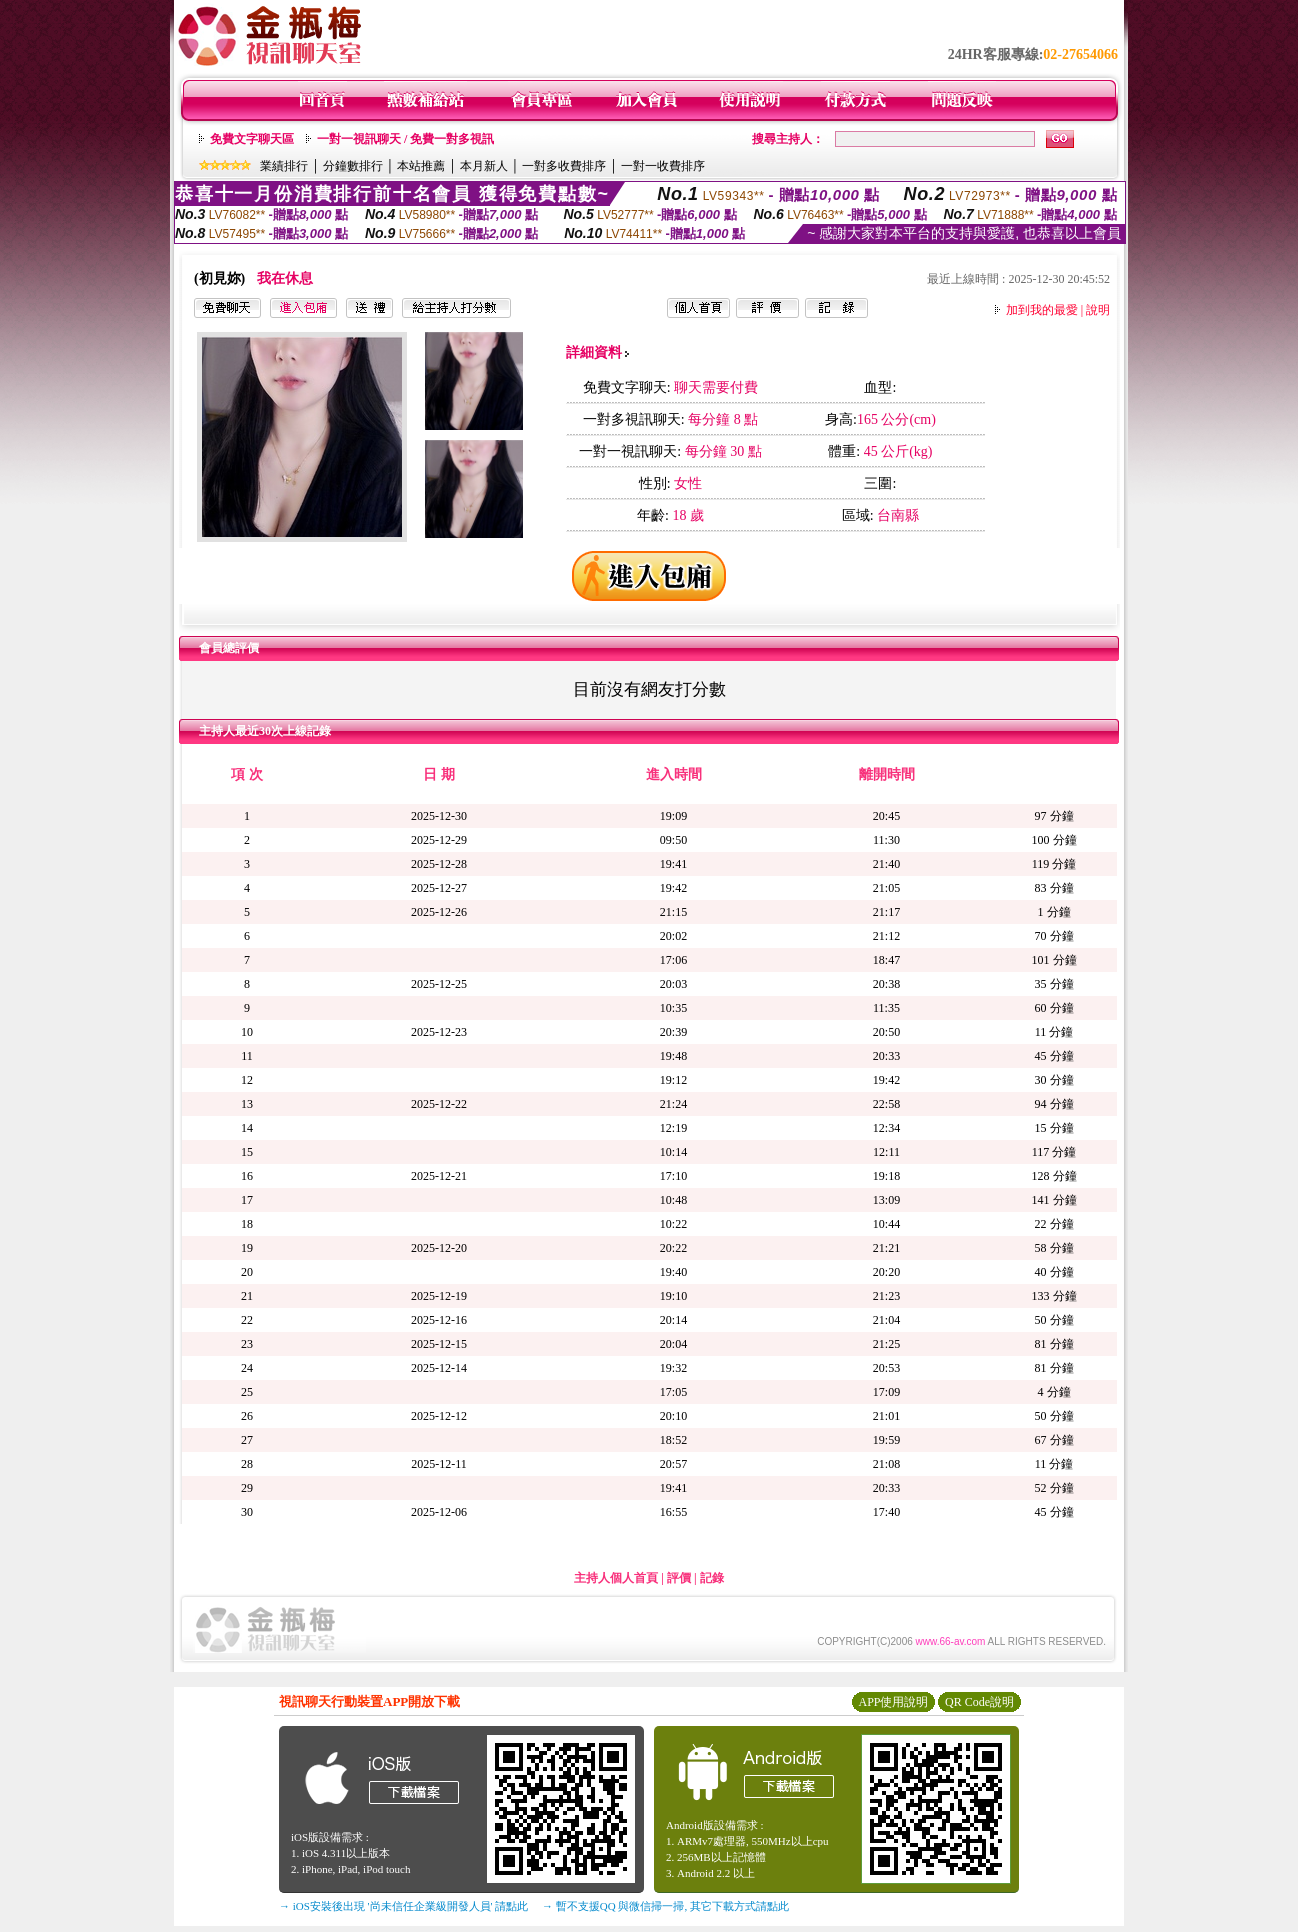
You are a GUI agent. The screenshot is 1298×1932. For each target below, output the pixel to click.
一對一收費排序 (663, 166)
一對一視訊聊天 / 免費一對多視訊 (405, 139)
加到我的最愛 (1042, 310)
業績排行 (284, 166)
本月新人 (484, 166)
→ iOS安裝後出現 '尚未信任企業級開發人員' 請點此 (403, 1906)
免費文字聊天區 (252, 139)
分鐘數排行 (353, 166)
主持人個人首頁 (616, 1578)
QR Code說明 (979, 1702)
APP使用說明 (893, 1702)
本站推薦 (421, 166)
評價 (679, 1578)
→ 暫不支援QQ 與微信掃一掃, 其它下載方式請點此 (665, 1906)
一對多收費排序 (564, 166)
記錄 (712, 1578)
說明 (1098, 310)
